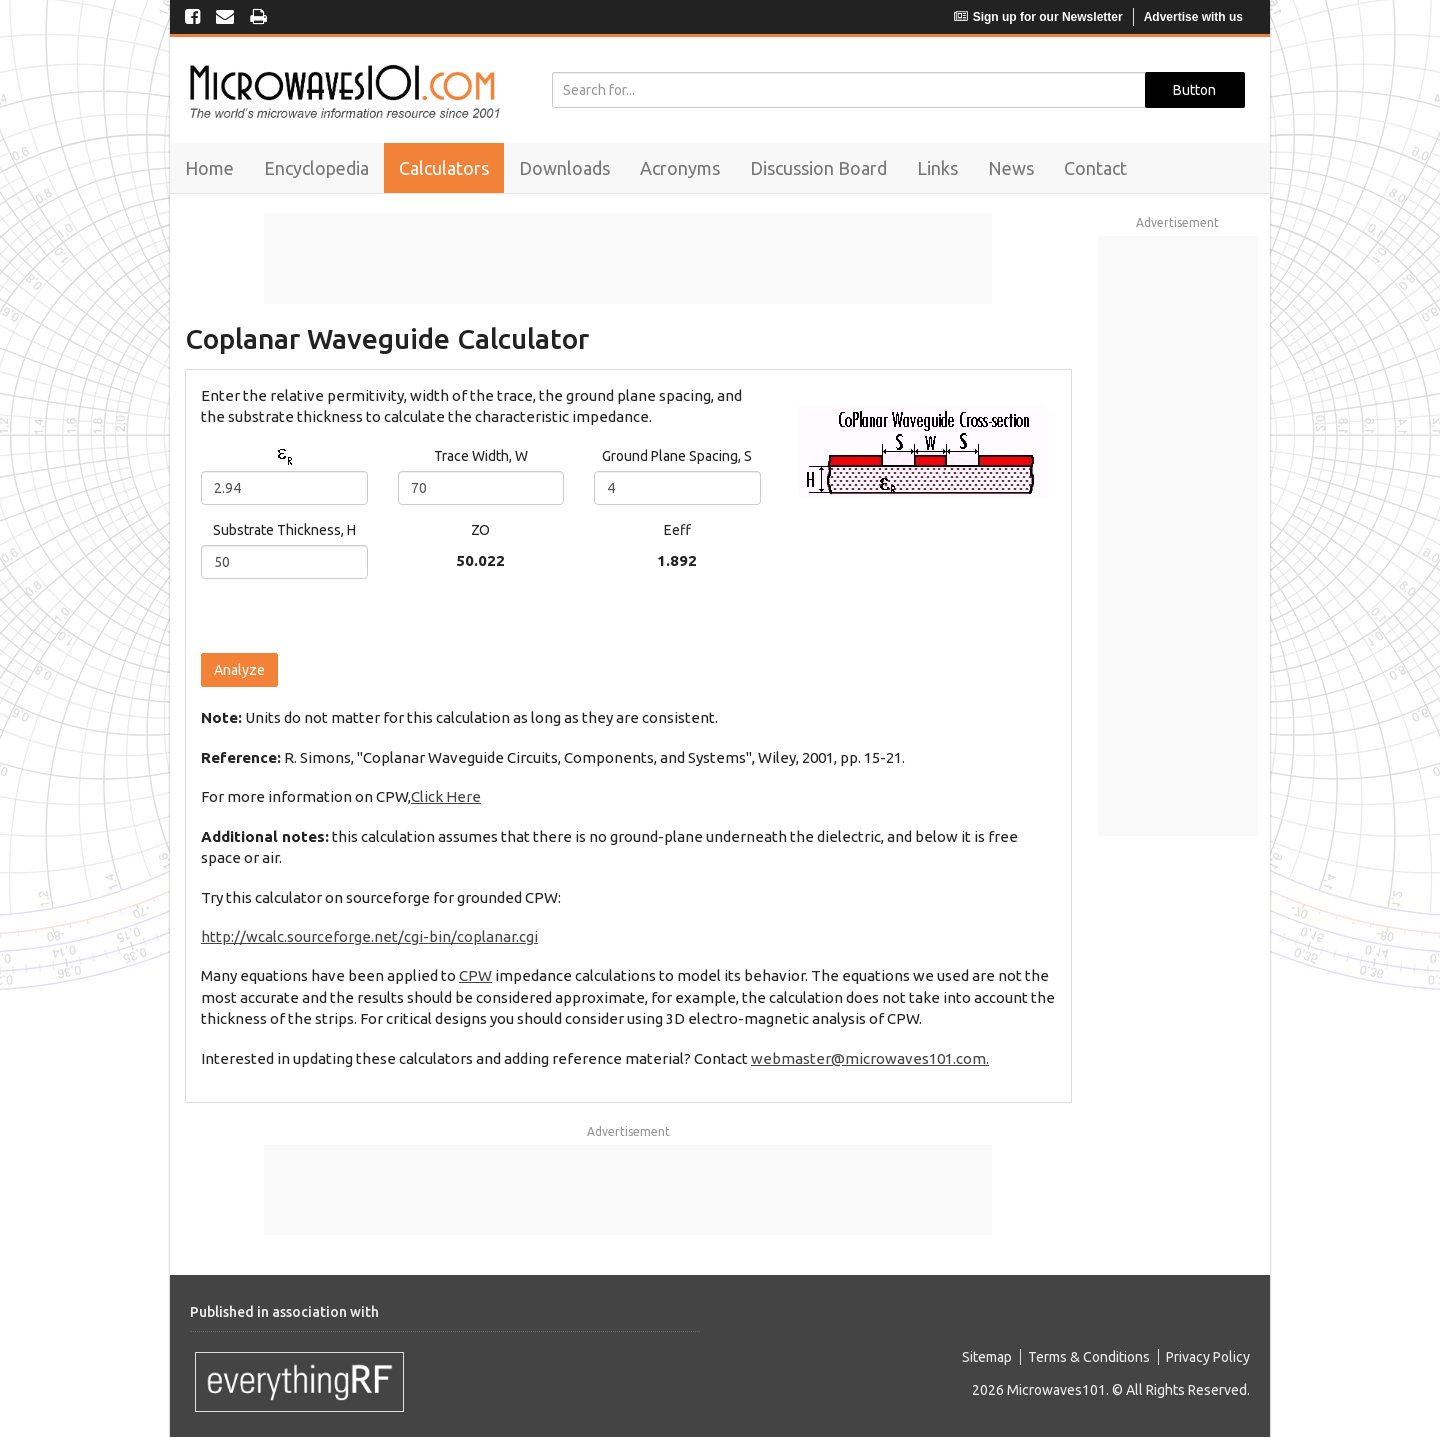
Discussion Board (818, 168)
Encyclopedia (316, 168)
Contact (1095, 168)
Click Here (446, 796)
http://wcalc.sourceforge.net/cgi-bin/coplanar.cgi (369, 936)
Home (209, 168)
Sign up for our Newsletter (1038, 17)
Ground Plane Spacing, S (677, 456)
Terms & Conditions (1089, 1357)
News (1011, 168)
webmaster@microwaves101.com (868, 1058)
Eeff (677, 530)
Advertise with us (1193, 17)
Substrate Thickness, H (284, 530)
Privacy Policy (1208, 1357)
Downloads (564, 168)
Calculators (444, 168)
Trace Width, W (481, 456)
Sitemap (987, 1357)
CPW (475, 975)
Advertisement (628, 1131)
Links (937, 168)
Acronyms (680, 168)
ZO (480, 530)
